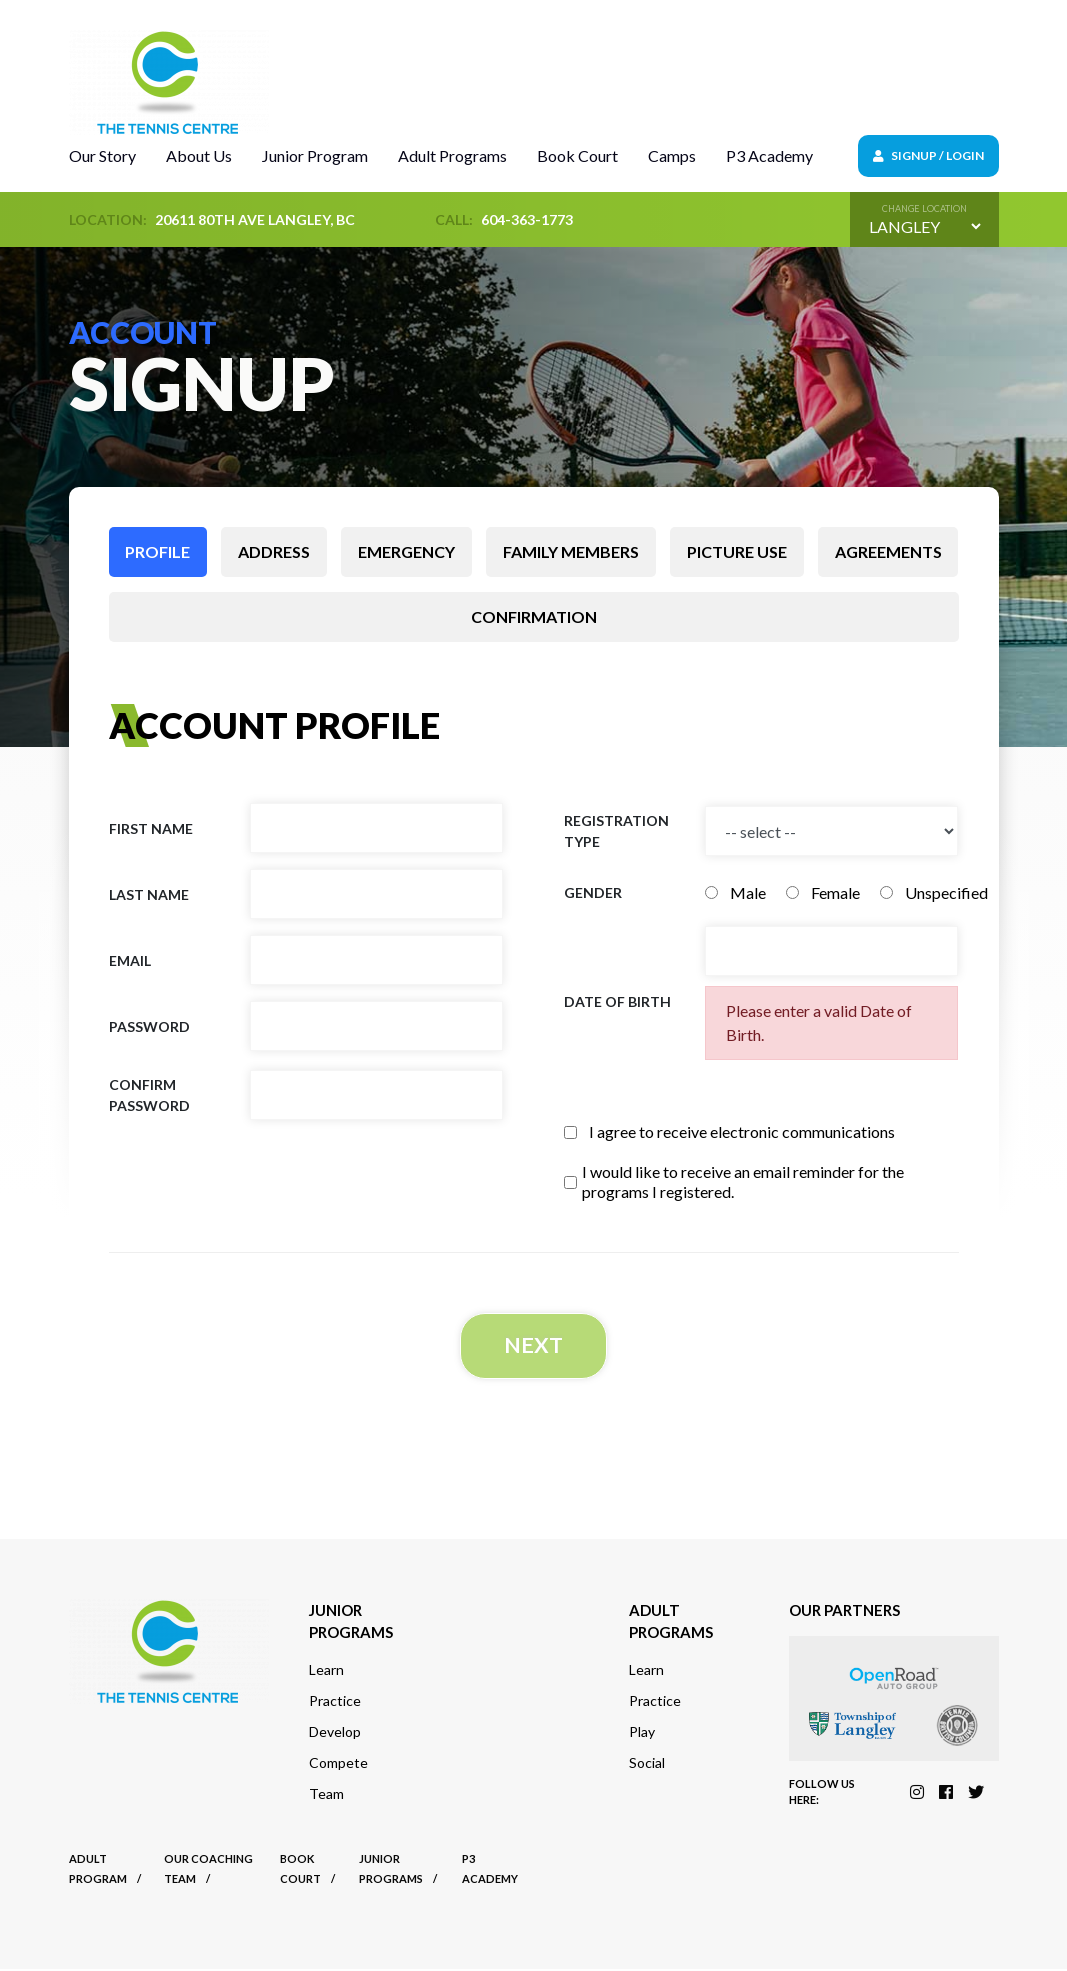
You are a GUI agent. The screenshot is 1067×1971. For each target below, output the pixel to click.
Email (130, 960)
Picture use (737, 551)
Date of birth (617, 1001)
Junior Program (315, 155)
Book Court (577, 155)
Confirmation (534, 616)
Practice (335, 1702)
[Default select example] (924, 226)
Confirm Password (149, 1095)
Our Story (102, 155)
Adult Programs (452, 155)
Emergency (406, 551)
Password (149, 1026)
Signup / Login (928, 155)
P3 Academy (769, 155)
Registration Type (616, 831)
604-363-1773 (527, 219)
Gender (593, 892)
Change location (924, 208)
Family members (571, 551)
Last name (149, 894)
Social (647, 1764)
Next (534, 1346)
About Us (199, 155)
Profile (157, 551)
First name (151, 828)
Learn (326, 1671)
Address (274, 551)
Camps (672, 155)
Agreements (888, 551)
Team (326, 1795)
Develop (335, 1733)
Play (642, 1733)
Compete (338, 1764)
